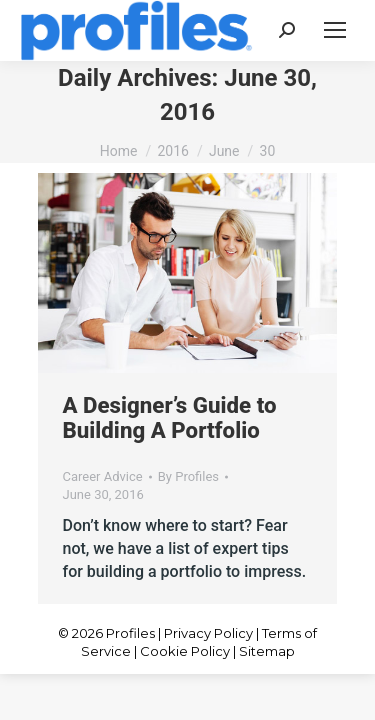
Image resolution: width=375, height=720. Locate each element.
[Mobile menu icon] (335, 30)
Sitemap (267, 651)
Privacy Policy (208, 633)
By (188, 476)
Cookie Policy (185, 651)
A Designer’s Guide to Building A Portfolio (170, 417)
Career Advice (103, 476)
